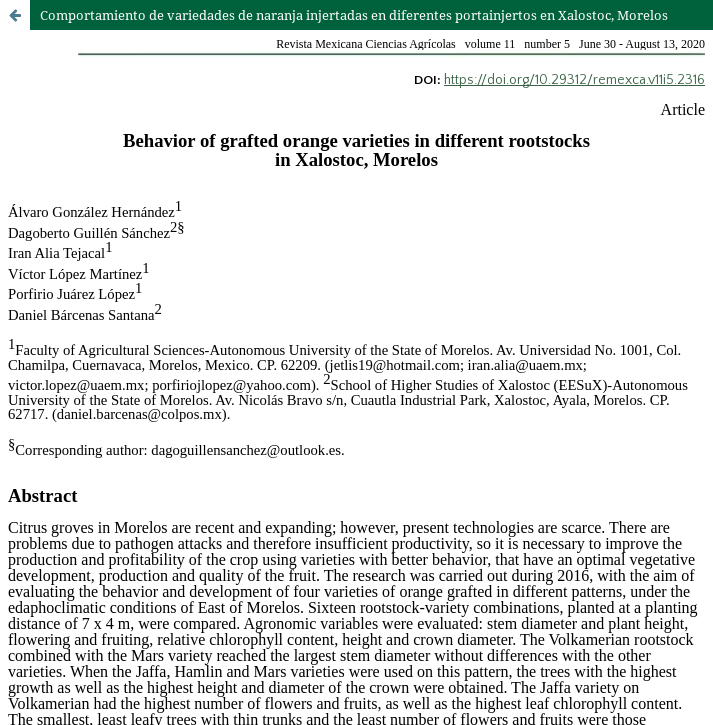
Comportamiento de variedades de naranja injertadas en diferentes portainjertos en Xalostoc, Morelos (354, 15)
